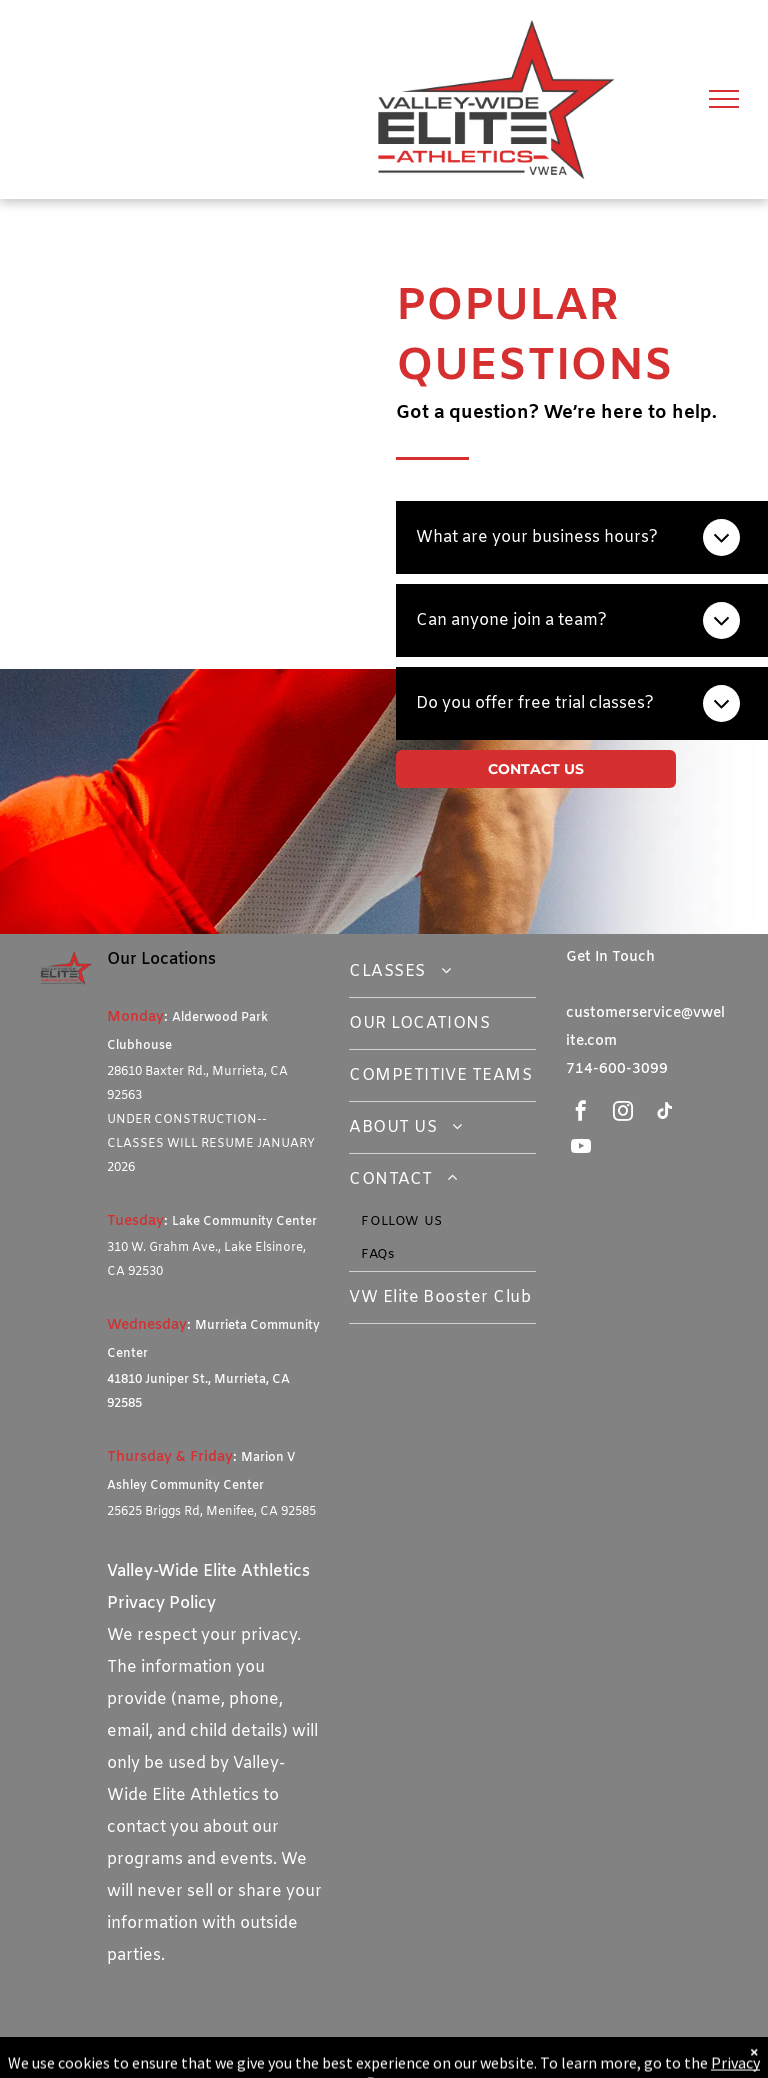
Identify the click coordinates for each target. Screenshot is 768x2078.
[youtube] (581, 1148)
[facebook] (581, 1113)
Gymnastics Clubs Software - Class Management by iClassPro (253, 2061)
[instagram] (623, 1113)
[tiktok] (665, 1113)
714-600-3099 (617, 1069)
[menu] (724, 99)
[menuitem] (442, 972)
